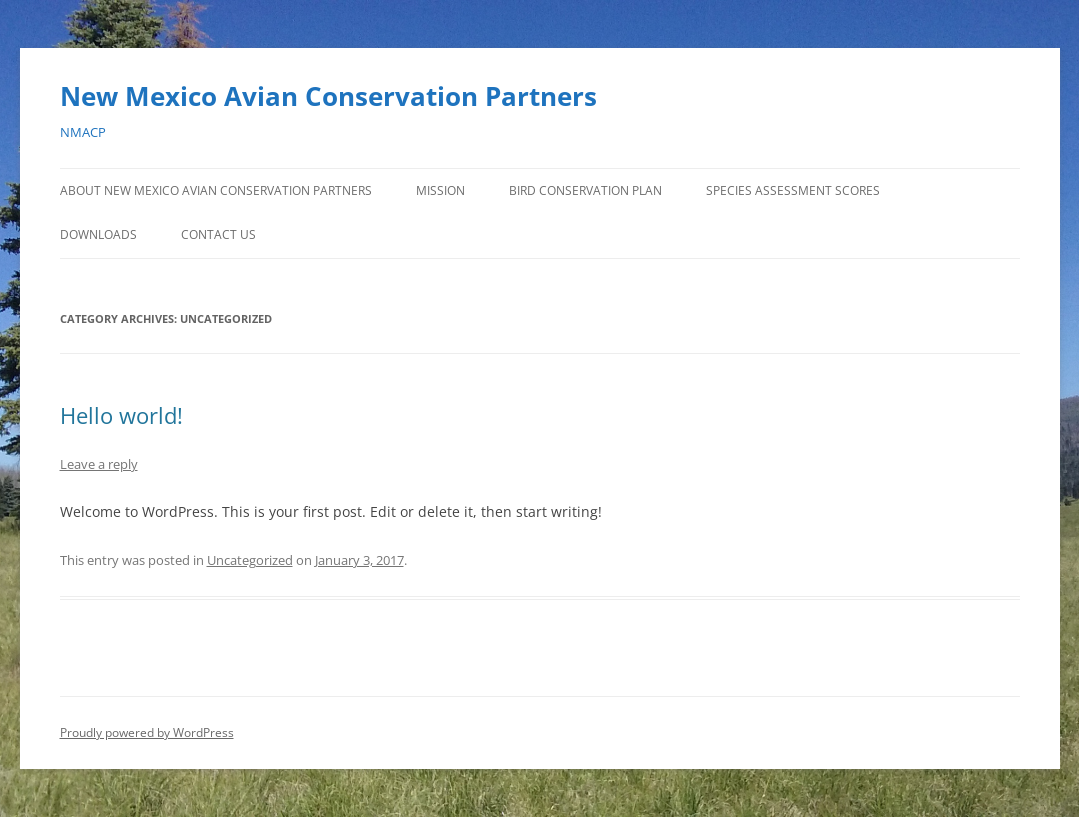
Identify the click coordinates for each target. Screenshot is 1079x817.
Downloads (98, 234)
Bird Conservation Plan (585, 190)
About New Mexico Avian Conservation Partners (216, 190)
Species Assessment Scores (793, 190)
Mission (440, 190)
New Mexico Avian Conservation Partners (328, 96)
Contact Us (218, 234)
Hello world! (121, 415)
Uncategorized (250, 560)
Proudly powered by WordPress (147, 732)
